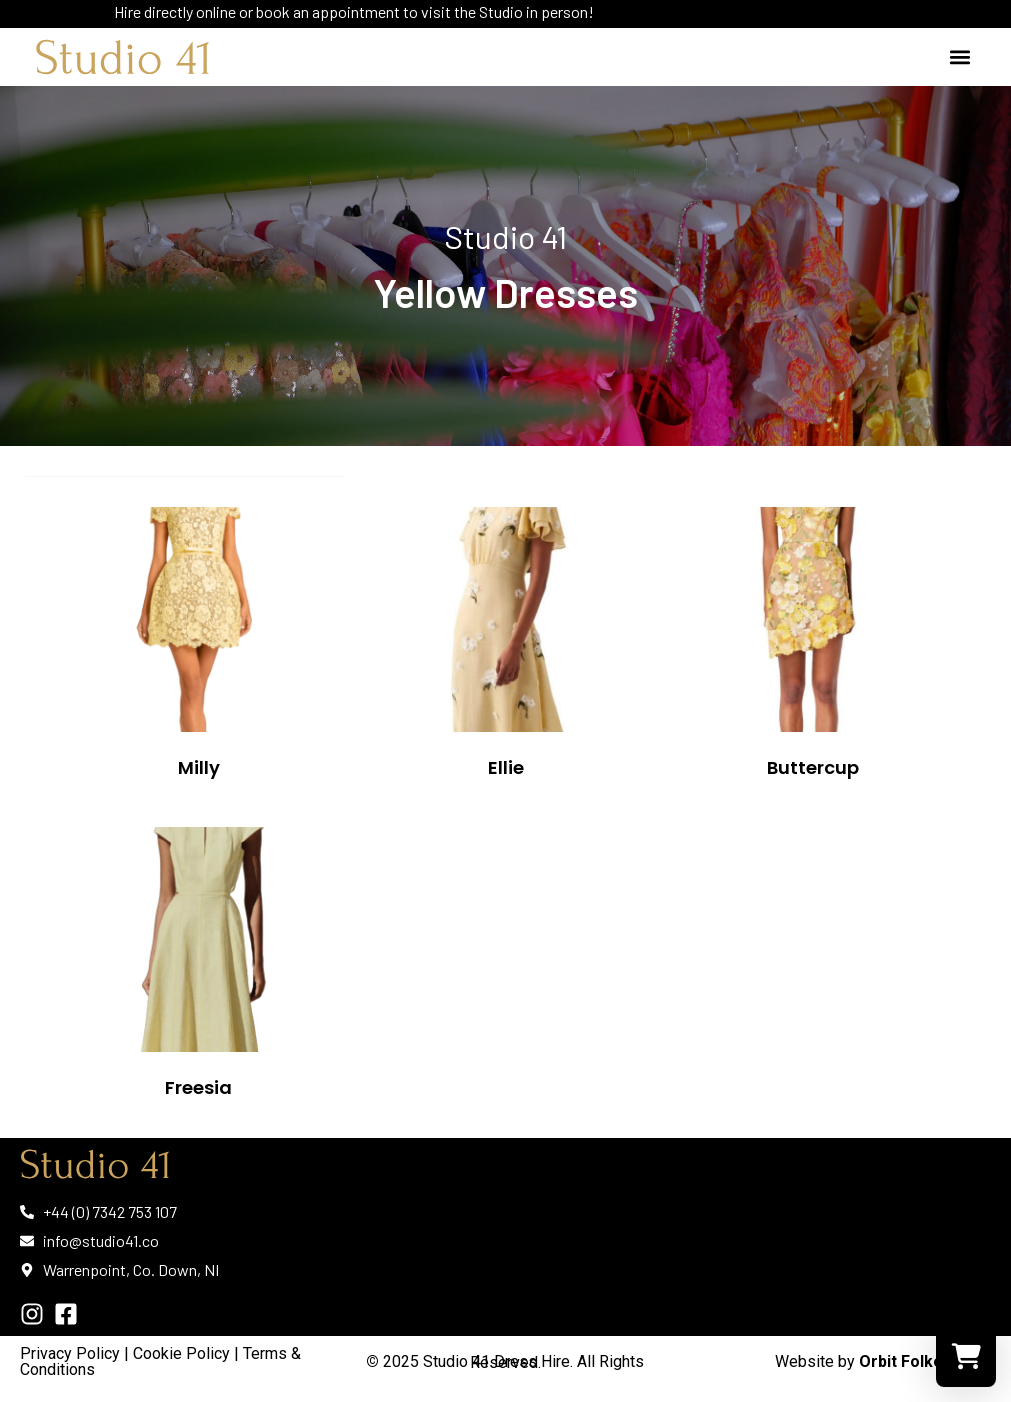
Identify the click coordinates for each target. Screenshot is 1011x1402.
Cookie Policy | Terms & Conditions (160, 1361)
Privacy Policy (70, 1353)
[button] (959, 57)
